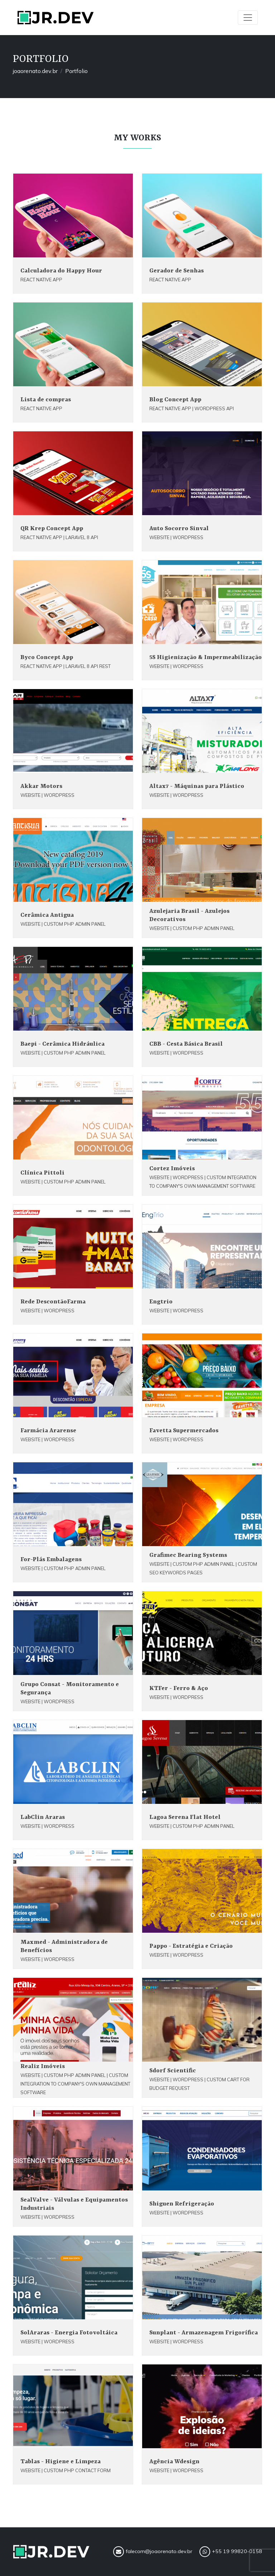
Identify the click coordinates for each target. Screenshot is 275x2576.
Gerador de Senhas (176, 270)
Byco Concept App (46, 657)
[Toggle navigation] (248, 17)
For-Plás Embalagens (51, 1559)
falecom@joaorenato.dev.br (152, 2551)
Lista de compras (45, 399)
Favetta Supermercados (183, 1430)
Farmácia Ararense (48, 1430)
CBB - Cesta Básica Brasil (186, 1044)
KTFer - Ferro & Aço (178, 1688)
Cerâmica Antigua (47, 915)
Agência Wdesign (174, 2461)
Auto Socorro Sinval (179, 528)
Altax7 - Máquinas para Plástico (196, 786)
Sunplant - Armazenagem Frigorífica (203, 2332)
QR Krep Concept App (51, 528)
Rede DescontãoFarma (53, 1301)
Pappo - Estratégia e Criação (191, 1946)
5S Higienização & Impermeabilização (205, 657)
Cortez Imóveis (172, 1168)
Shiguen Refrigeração (181, 2203)
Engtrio (161, 1301)
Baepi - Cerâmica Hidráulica (62, 1044)
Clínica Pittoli (42, 1173)
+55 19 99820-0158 (230, 2551)
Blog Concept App (175, 399)
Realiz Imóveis (42, 2066)
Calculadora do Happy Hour (61, 270)
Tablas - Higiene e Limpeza (60, 2461)
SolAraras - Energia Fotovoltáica (68, 2332)
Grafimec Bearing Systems (188, 1555)
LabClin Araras (42, 1817)
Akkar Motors (41, 786)
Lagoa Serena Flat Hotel (185, 1817)
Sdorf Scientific (172, 2070)
